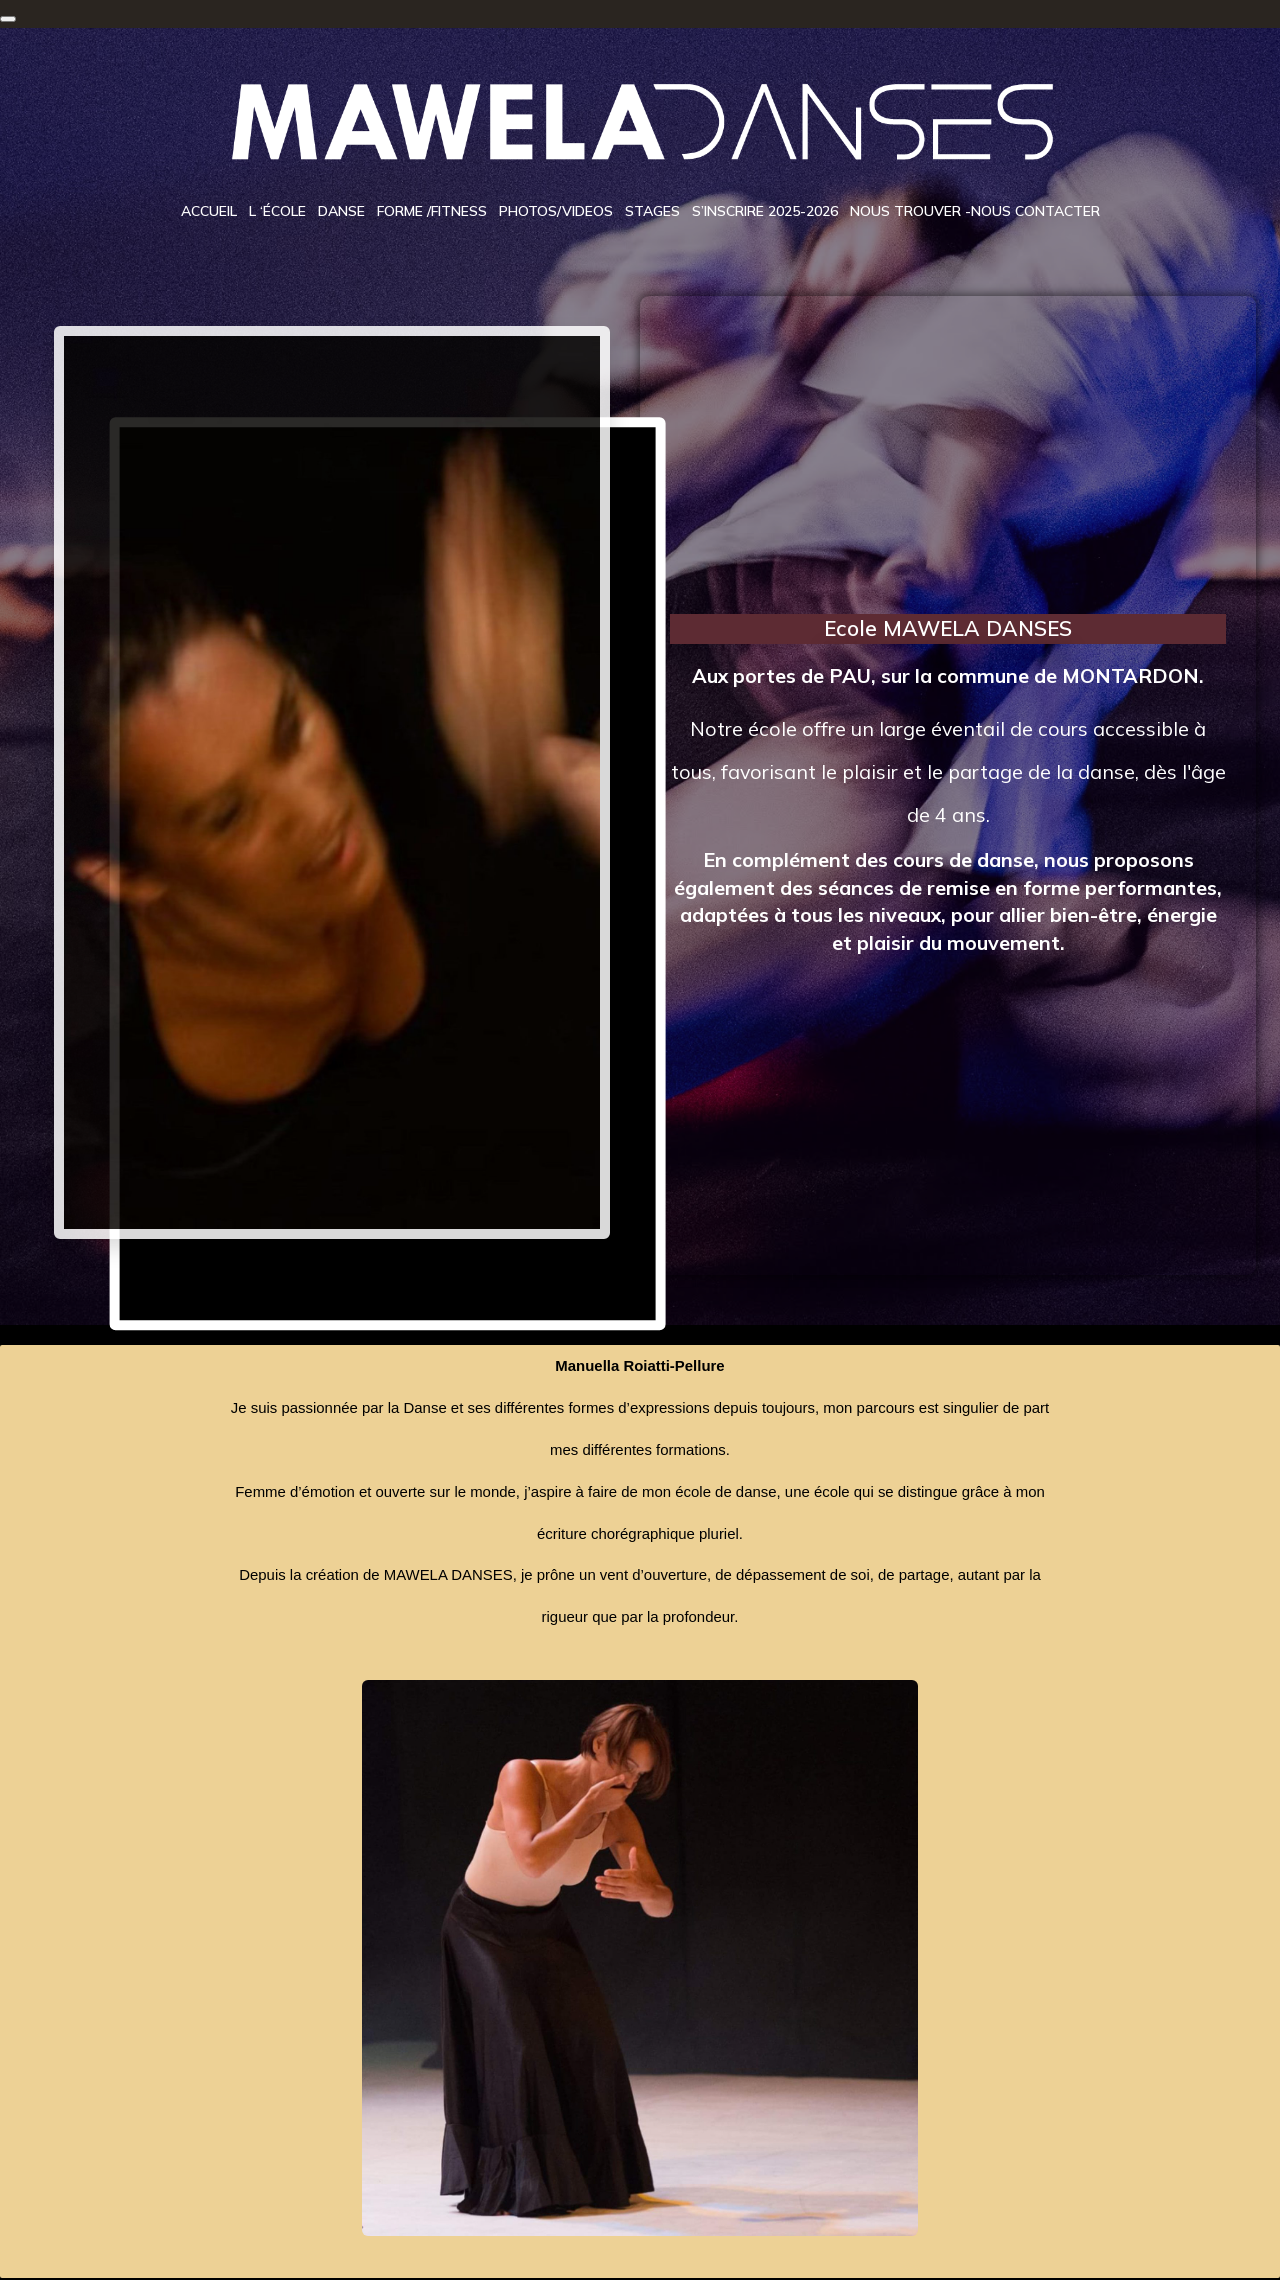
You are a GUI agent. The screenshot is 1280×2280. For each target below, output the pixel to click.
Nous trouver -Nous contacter (975, 212)
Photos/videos (556, 212)
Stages (652, 212)
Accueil (209, 212)
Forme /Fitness (432, 212)
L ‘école (277, 212)
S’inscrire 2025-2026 (765, 212)
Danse (341, 212)
